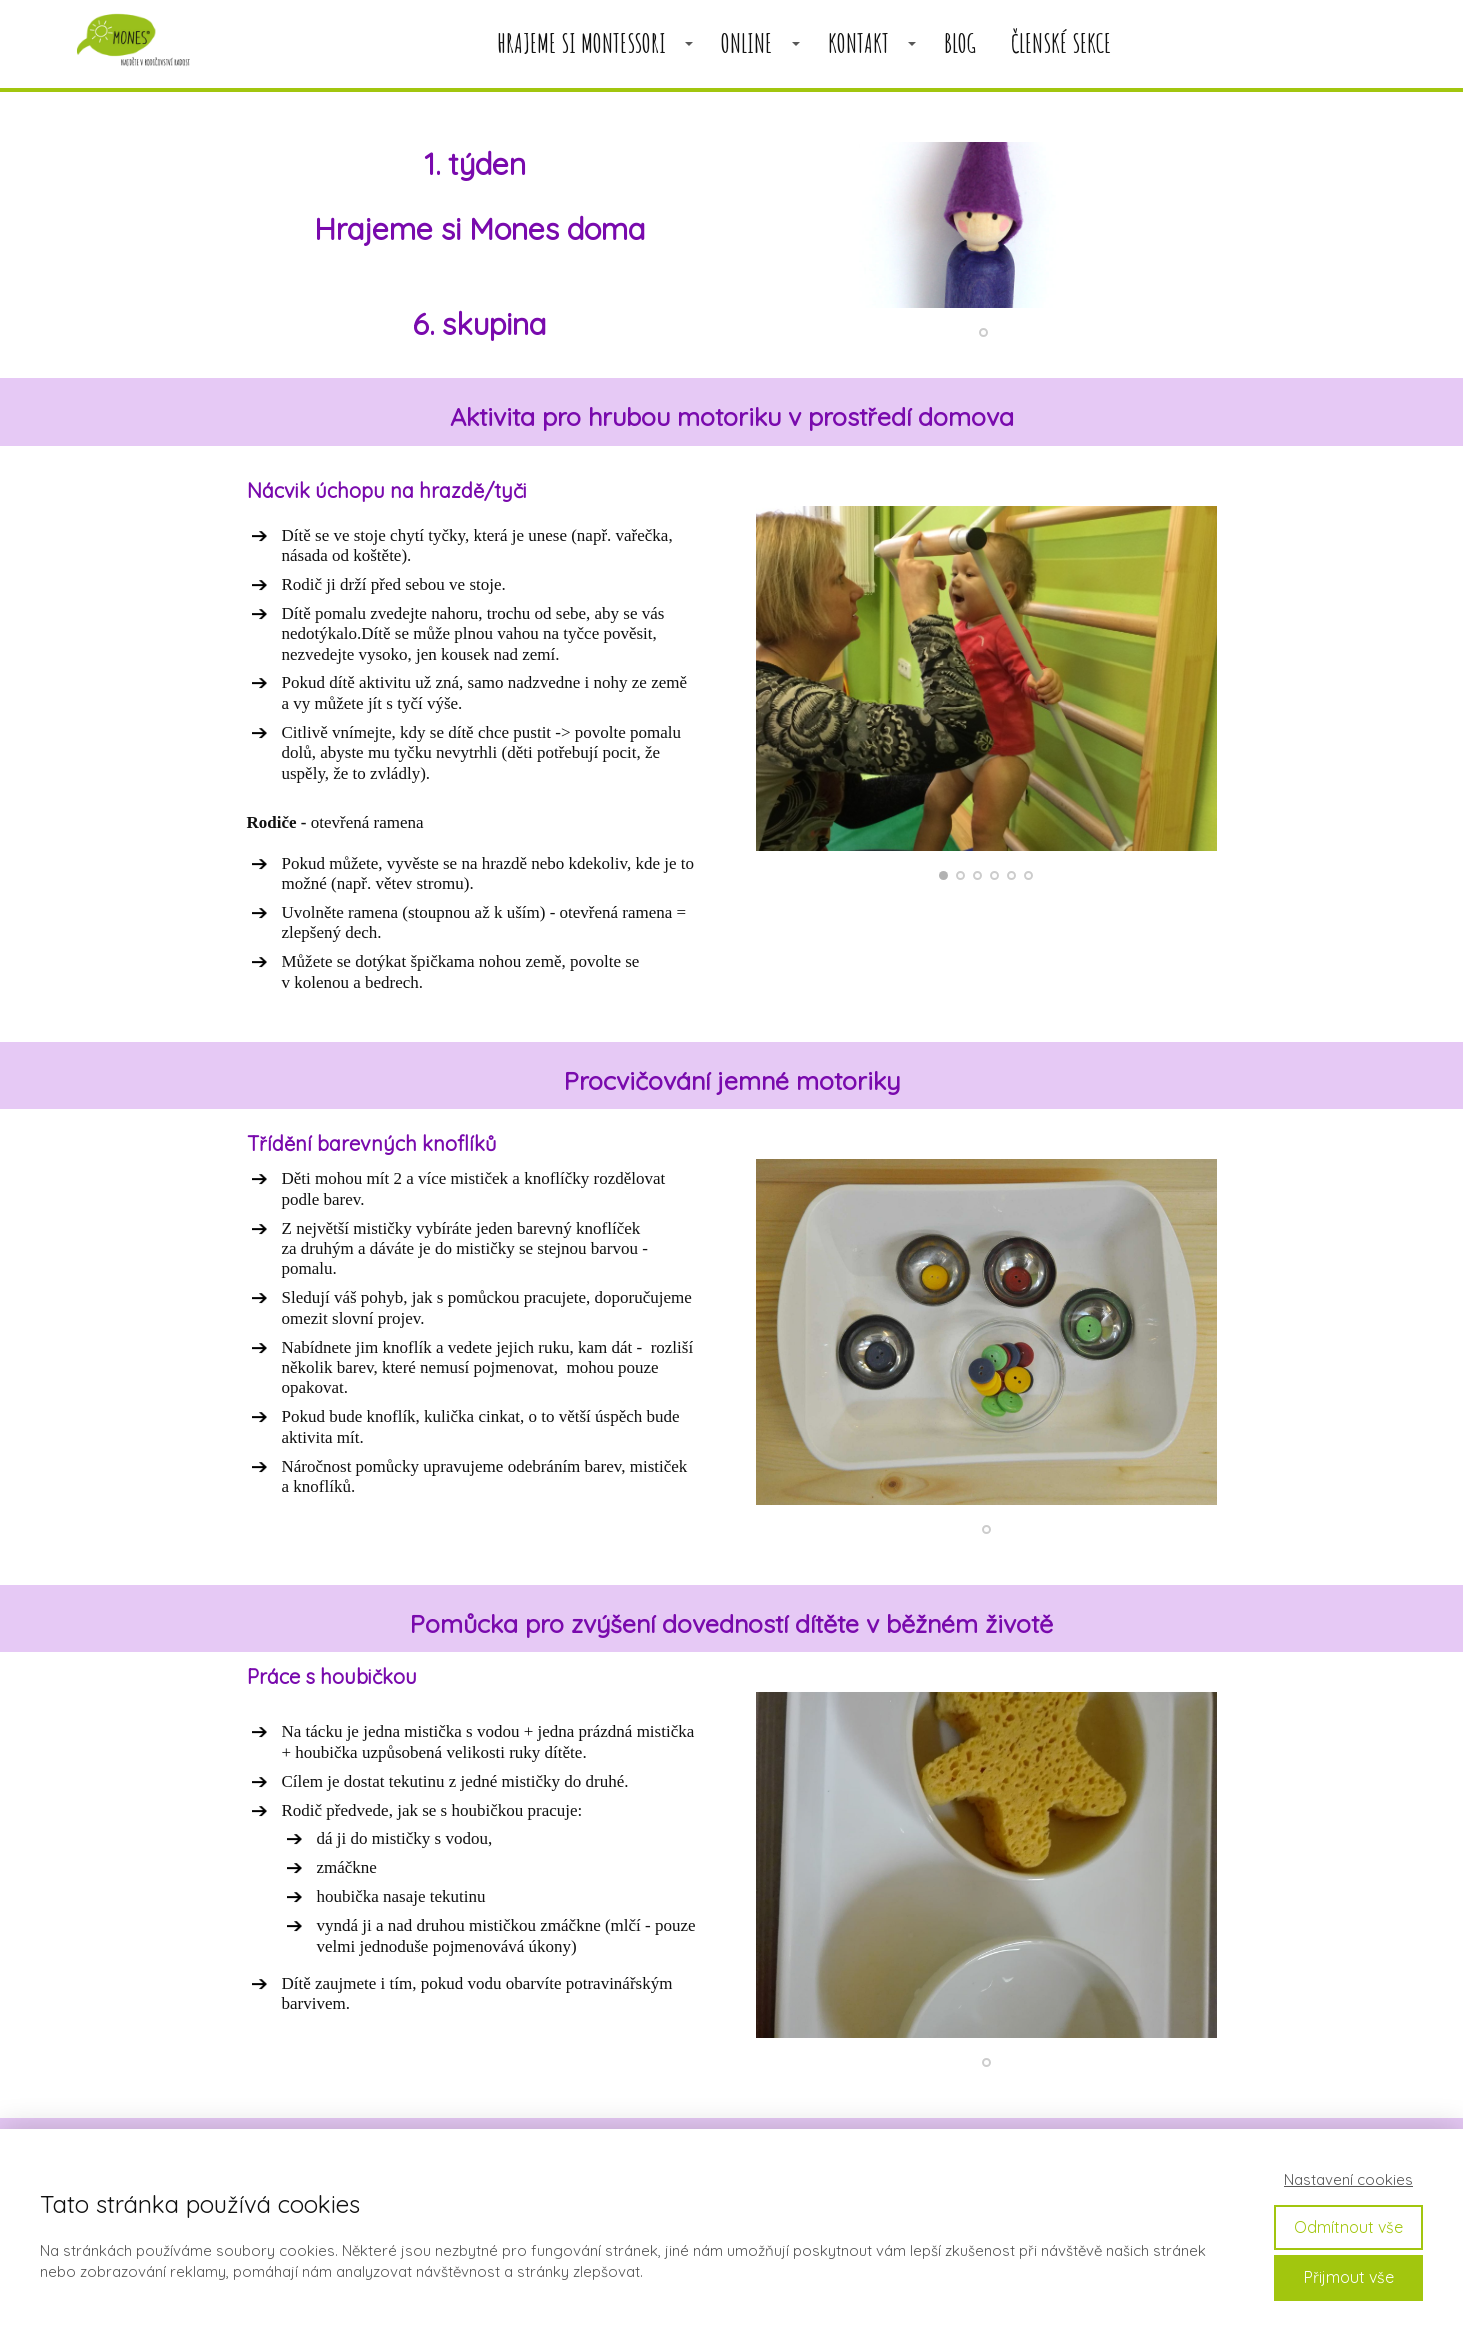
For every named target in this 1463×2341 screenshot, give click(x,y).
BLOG (960, 43)
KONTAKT (858, 43)
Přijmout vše (1349, 2277)
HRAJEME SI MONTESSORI (581, 43)
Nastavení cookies (1348, 2179)
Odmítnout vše (1348, 2227)
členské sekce (1061, 43)
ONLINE (746, 43)
